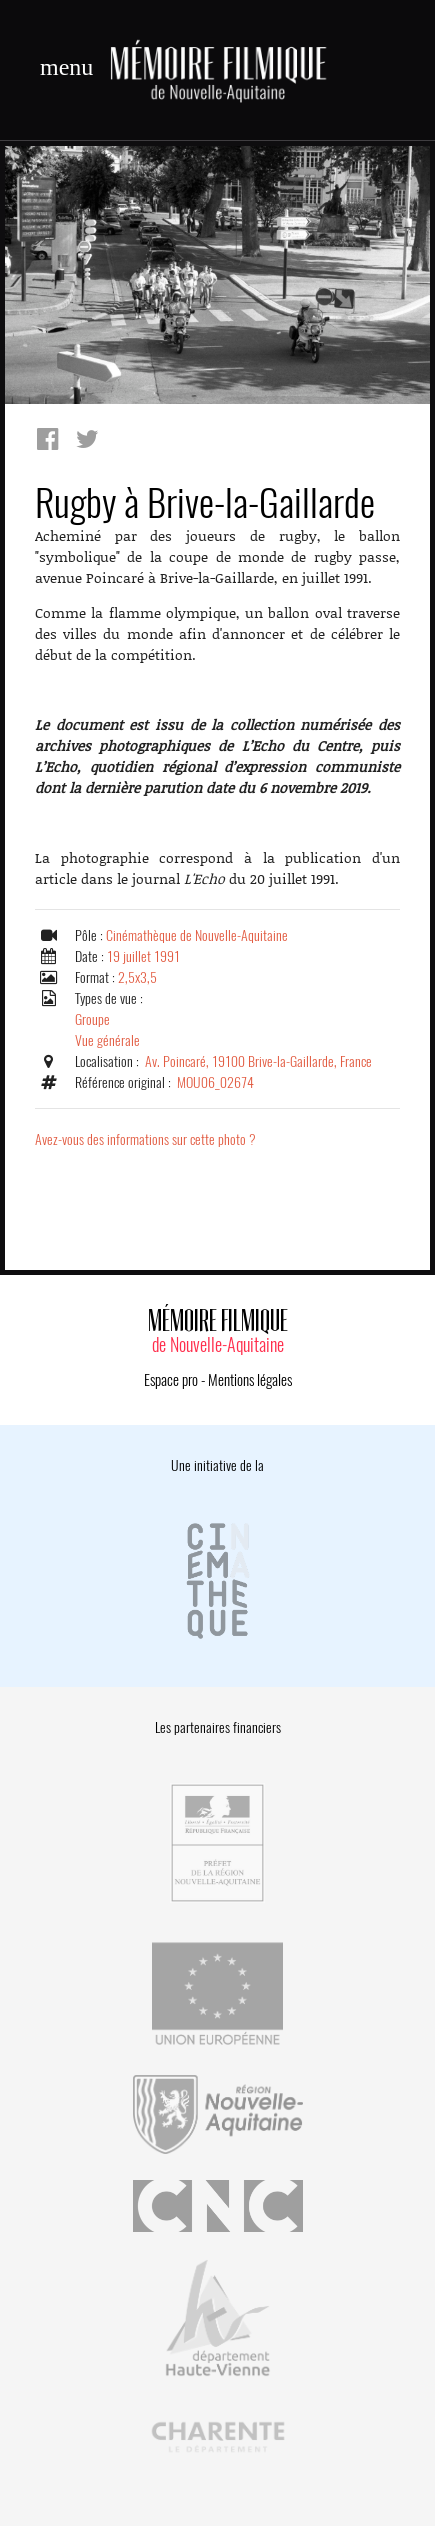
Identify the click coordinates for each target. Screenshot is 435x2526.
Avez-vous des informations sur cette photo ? (145, 1139)
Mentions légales (250, 1380)
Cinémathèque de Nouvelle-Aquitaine (197, 935)
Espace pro (171, 1380)
